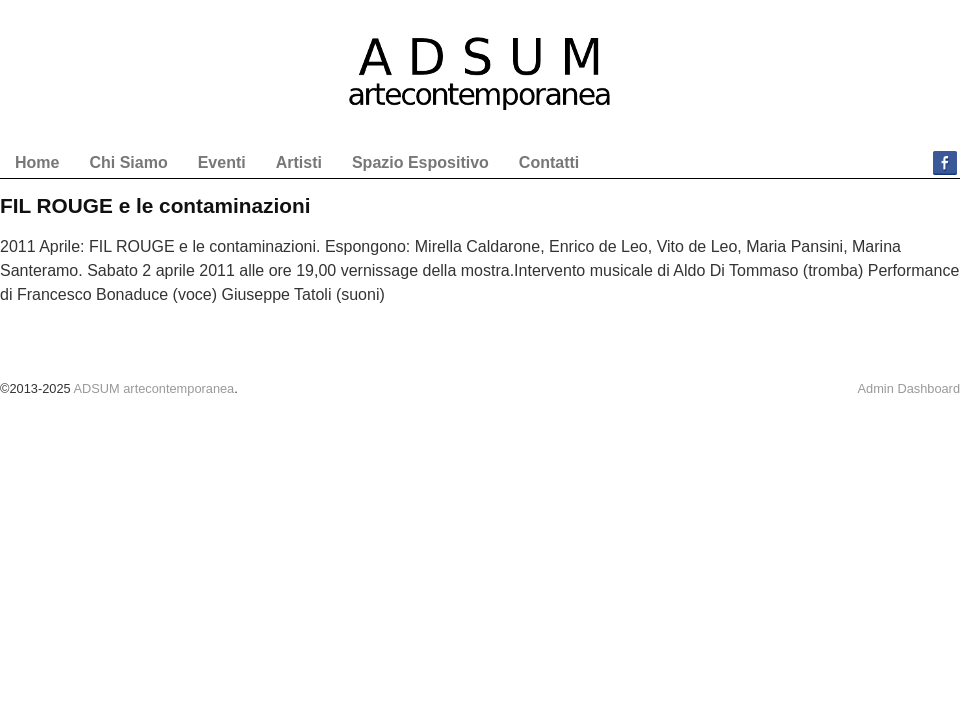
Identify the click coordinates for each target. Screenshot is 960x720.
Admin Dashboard (909, 388)
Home (37, 162)
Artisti (299, 162)
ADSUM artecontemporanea (153, 388)
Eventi (222, 162)
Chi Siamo (128, 162)
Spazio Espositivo (420, 162)
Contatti (549, 162)
